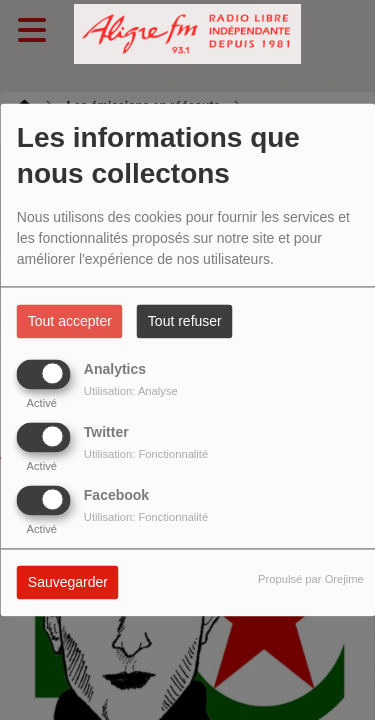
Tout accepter (70, 322)
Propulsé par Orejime (311, 580)
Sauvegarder (68, 583)
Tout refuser (185, 322)
